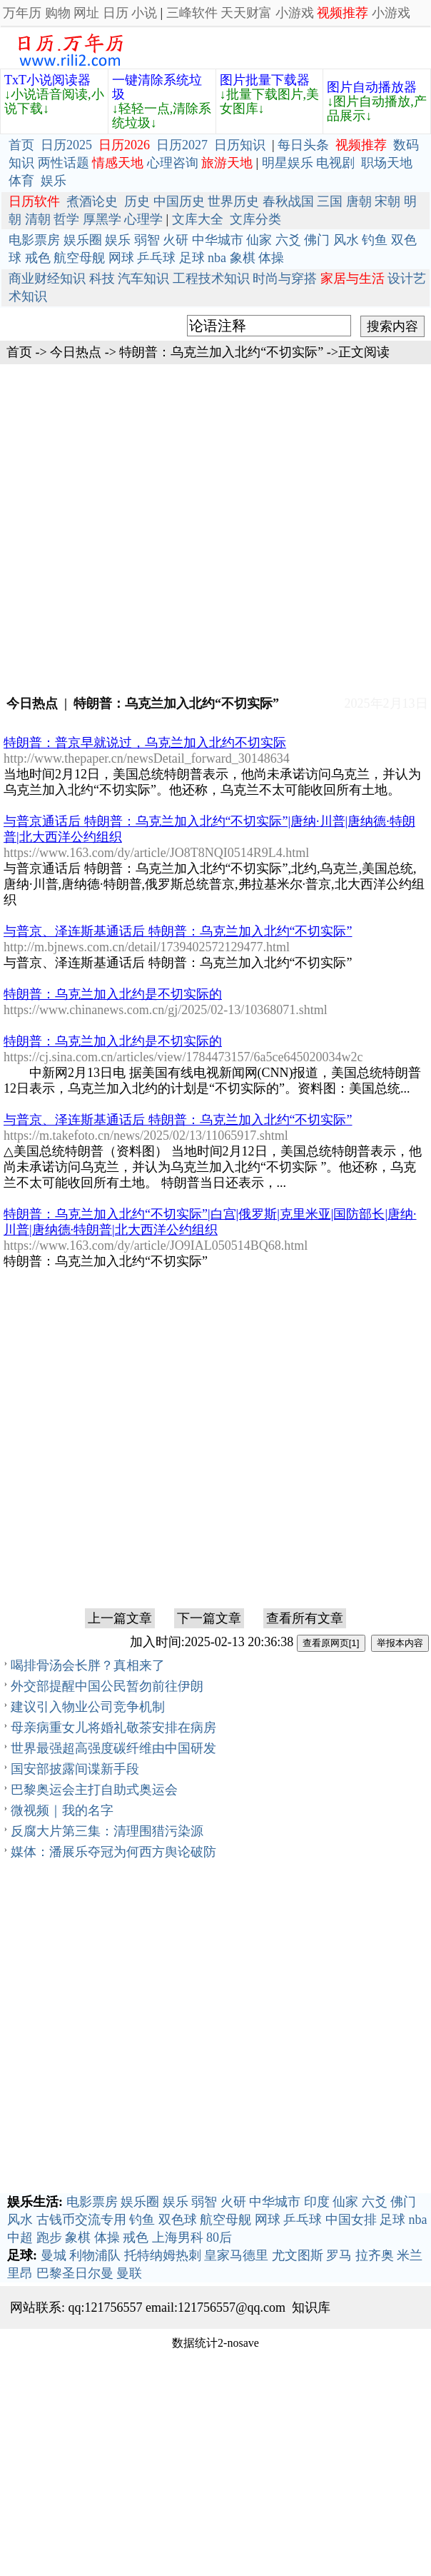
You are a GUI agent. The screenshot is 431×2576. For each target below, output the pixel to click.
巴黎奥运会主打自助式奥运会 (94, 1790)
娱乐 (53, 181)
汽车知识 (143, 278)
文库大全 (197, 219)
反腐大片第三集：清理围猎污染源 (107, 1831)
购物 (58, 13)
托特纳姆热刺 (162, 2255)
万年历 (22, 13)
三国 (330, 201)
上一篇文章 (120, 1618)
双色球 (177, 2219)
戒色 (38, 258)
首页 (21, 145)
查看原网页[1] (331, 1643)
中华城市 (217, 240)
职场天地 (386, 163)
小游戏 (294, 13)
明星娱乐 (287, 163)
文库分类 (255, 219)
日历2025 (66, 145)
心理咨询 (172, 163)
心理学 (143, 219)
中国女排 (351, 2219)
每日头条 (303, 145)
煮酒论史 (92, 201)
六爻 (288, 240)
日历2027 (182, 145)
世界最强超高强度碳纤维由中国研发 (113, 1748)
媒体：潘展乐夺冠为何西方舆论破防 (113, 1852)
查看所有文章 (304, 1618)
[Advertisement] (216, 528)
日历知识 (239, 145)
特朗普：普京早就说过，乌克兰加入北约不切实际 (145, 743)
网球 (121, 258)
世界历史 (233, 201)
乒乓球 (156, 258)
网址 (86, 13)
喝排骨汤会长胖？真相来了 (88, 1665)
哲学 (66, 219)
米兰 (409, 2255)
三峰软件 (192, 13)
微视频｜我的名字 (62, 1810)
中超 (20, 2237)
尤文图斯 (297, 2255)
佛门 (317, 240)
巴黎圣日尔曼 (74, 2273)
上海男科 (177, 2237)
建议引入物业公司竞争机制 (88, 1707)
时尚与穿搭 (285, 278)
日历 (115, 13)
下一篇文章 (209, 1618)
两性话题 (63, 163)
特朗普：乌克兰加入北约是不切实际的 (113, 994)
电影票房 (34, 240)
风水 (346, 240)
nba (217, 258)
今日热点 (75, 352)
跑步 (49, 2237)
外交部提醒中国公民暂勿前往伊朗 (107, 1686)
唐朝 (359, 201)
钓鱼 (374, 240)
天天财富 (246, 13)
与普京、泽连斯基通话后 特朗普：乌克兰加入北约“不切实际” (178, 931)
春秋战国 (288, 201)
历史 (137, 201)
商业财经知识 (47, 278)
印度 (317, 2202)
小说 (144, 13)
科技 (102, 278)
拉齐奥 (374, 2255)
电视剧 (335, 163)
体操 (271, 258)
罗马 (339, 2255)
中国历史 (179, 201)
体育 (21, 181)
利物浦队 (95, 2255)
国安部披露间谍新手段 (75, 1769)
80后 (219, 2237)
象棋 (242, 258)
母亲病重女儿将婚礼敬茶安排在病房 (113, 1727)
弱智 (147, 240)
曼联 (129, 2273)
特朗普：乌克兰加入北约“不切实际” (221, 352)
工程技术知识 (211, 278)
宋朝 (387, 201)
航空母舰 (79, 258)
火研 (175, 240)
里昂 (20, 2273)
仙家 (259, 240)
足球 (192, 258)
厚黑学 (102, 219)
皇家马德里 (236, 2255)
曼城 (53, 2255)
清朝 (38, 219)
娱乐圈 (83, 240)
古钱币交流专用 (81, 2219)
